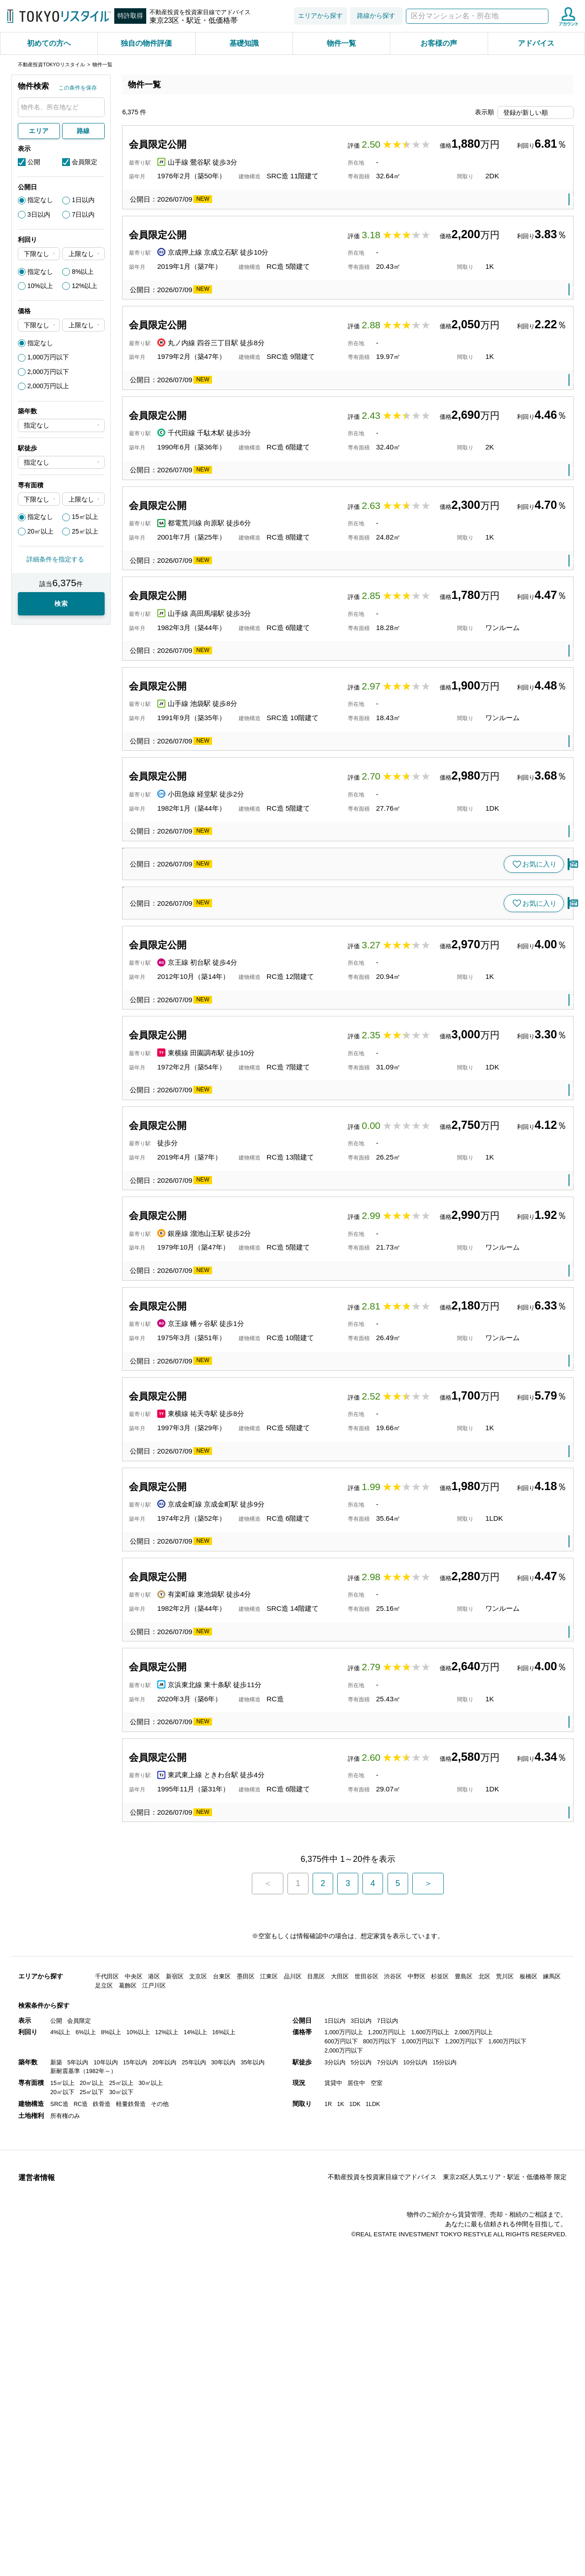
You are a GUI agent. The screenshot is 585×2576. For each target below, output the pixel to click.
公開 (33, 162)
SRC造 (59, 2530)
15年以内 (135, 2488)
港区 (295, 1614)
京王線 (229, 1305)
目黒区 (291, 1819)
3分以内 (335, 2488)
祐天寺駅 (260, 1819)
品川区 (293, 2402)
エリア (39, 130)
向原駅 (271, 617)
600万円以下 (341, 2467)
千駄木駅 (267, 514)
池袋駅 (257, 823)
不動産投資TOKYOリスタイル (51, 64)
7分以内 (387, 2488)
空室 (377, 2509)
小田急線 (233, 926)
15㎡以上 (85, 516)
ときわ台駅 (278, 2231)
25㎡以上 (85, 531)
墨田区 (246, 2402)
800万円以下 (379, 2467)
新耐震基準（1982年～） (83, 2497)
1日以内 (83, 199)
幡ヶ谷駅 (260, 1717)
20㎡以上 (40, 531)
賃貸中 (333, 2509)
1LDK (373, 2530)
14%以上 (195, 2458)
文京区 (298, 514)
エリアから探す (320, 15)
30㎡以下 (121, 2518)
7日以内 (83, 214)
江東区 (269, 2402)
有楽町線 (233, 2026)
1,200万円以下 (464, 2467)
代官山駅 (260, 1202)
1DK (355, 2530)
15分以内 (444, 2488)
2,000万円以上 (48, 386)
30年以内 (223, 2488)
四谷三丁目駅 (274, 411)
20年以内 (164, 2488)
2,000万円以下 (48, 371)
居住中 (356, 2509)
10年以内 (106, 2488)
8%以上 (83, 271)
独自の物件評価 (146, 43)
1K (340, 2530)
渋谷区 (291, 1202)
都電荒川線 (236, 617)
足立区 (104, 2411)
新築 (56, 2488)
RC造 (81, 2530)
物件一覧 (341, 43)
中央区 (134, 2402)
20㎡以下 (62, 2518)
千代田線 (233, 514)
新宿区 (312, 411)
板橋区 (312, 2231)
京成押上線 (236, 308)
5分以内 (361, 2488)
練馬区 (552, 2402)
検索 (539, 16)
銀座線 (229, 1614)
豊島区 (298, 617)
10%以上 (40, 285)
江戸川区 (154, 2411)
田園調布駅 (264, 1408)
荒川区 (505, 2402)
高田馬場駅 (264, 720)
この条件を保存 (77, 88)
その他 (160, 2530)
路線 (83, 130)
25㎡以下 (92, 2518)
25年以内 (194, 2488)
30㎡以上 (150, 2509)
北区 (301, 2128)
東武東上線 (236, 2231)
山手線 (229, 205)
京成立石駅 (278, 308)
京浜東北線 (236, 2128)
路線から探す (376, 15)
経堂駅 (264, 926)
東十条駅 (274, 2128)
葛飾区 (312, 308)
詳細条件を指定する (55, 559)
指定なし (40, 199)
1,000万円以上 (343, 2458)
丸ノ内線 (233, 411)
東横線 (229, 1202)
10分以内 (415, 2488)
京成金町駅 (278, 1923)
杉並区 (440, 2402)
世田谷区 (294, 926)
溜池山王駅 (264, 1614)
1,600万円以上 (430, 2458)
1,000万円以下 (48, 357)
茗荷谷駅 (267, 1064)
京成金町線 (236, 1923)
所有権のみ (65, 2541)
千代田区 (107, 2402)
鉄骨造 (102, 2530)
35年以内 (252, 2488)
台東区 (284, 205)
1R (328, 2530)
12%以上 (84, 285)
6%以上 (86, 2458)
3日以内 (38, 214)
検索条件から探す (43, 2431)
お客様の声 (438, 43)
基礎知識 (244, 43)
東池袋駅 (267, 2026)
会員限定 (84, 162)
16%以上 (223, 2458)
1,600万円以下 (507, 2467)
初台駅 (257, 1305)
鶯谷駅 (257, 205)
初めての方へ (49, 43)
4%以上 (60, 2458)
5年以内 (77, 2488)
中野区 (416, 2402)
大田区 (298, 1408)
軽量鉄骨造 (131, 2530)
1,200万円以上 (387, 2458)
